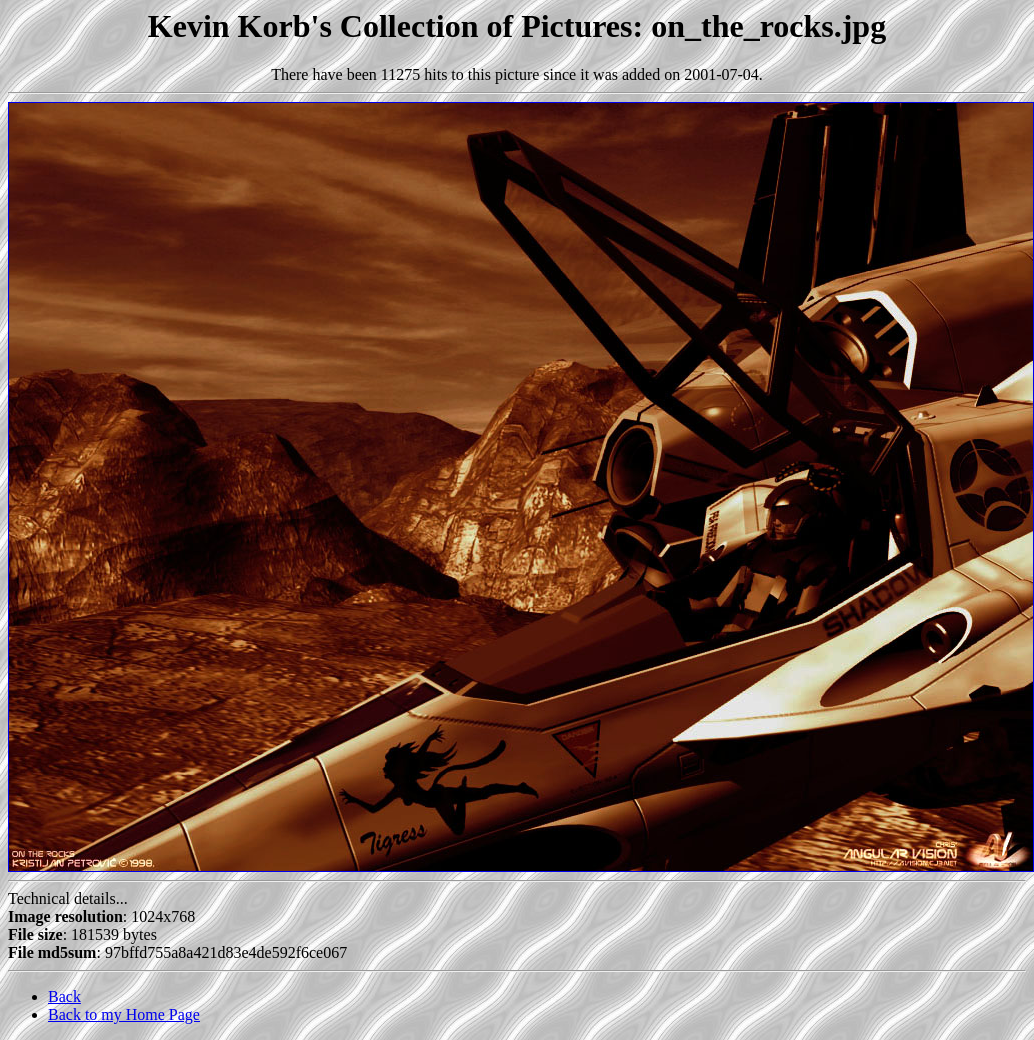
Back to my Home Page (124, 1014)
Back (64, 996)
